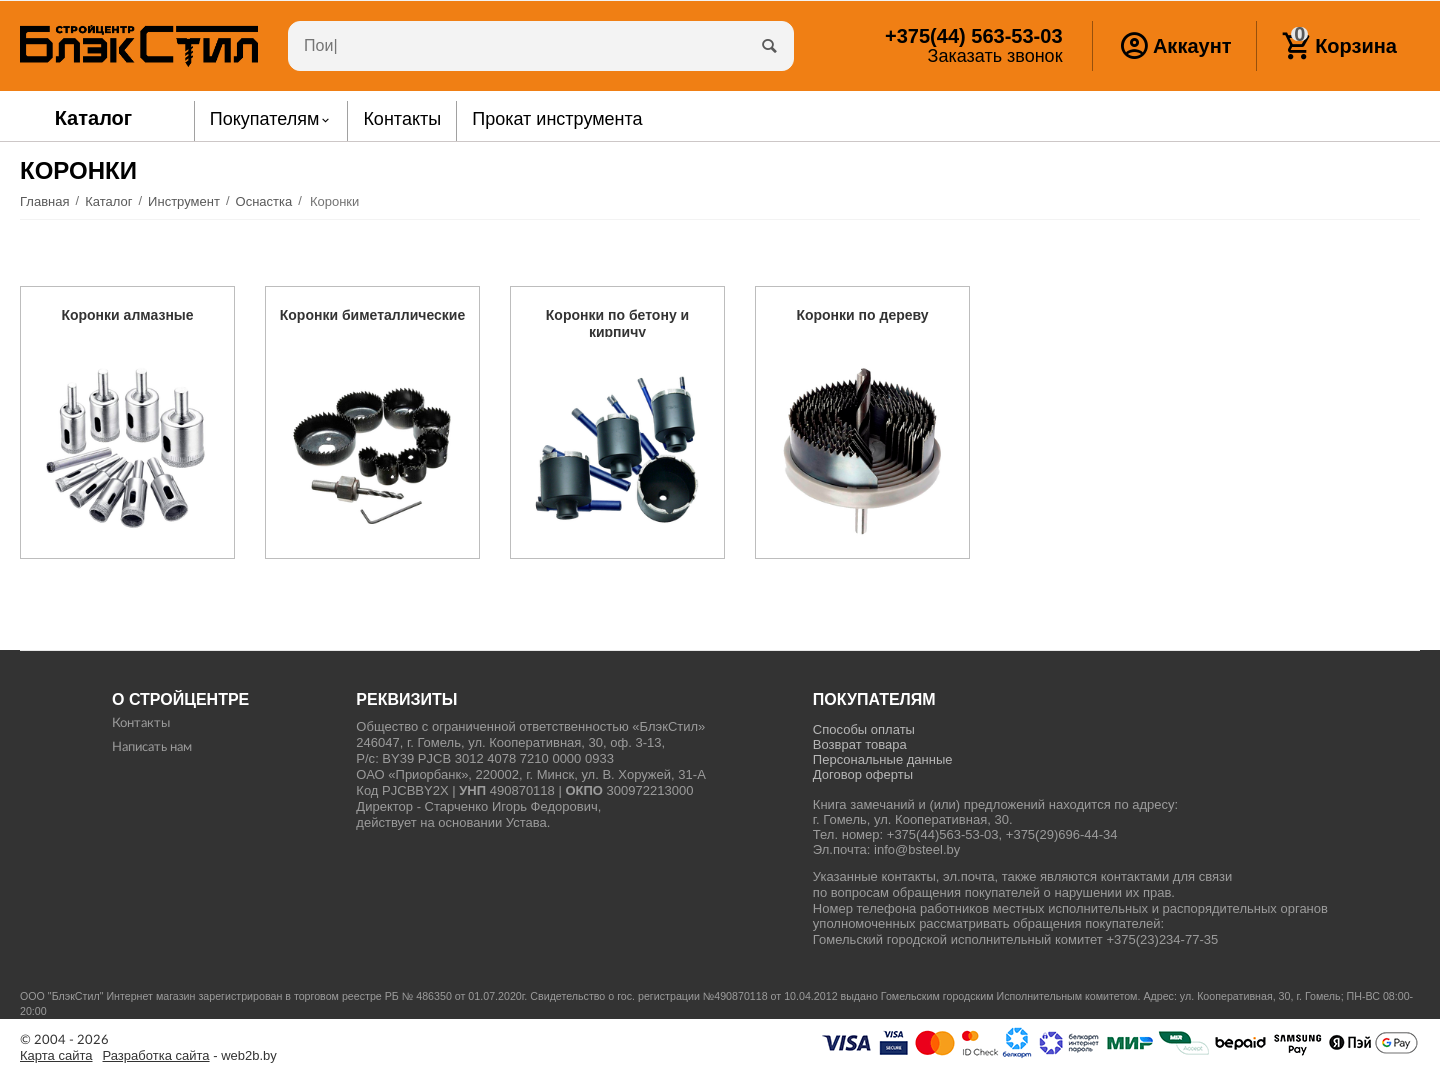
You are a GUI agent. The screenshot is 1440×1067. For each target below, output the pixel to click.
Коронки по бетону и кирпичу (617, 323)
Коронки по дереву (862, 315)
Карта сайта (56, 1056)
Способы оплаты (864, 729)
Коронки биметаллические (372, 315)
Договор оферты (863, 774)
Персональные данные (883, 759)
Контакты (141, 723)
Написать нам (152, 747)
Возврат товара (860, 744)
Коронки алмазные (127, 315)
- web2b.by (190, 1056)
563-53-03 (973, 36)
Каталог (94, 118)
